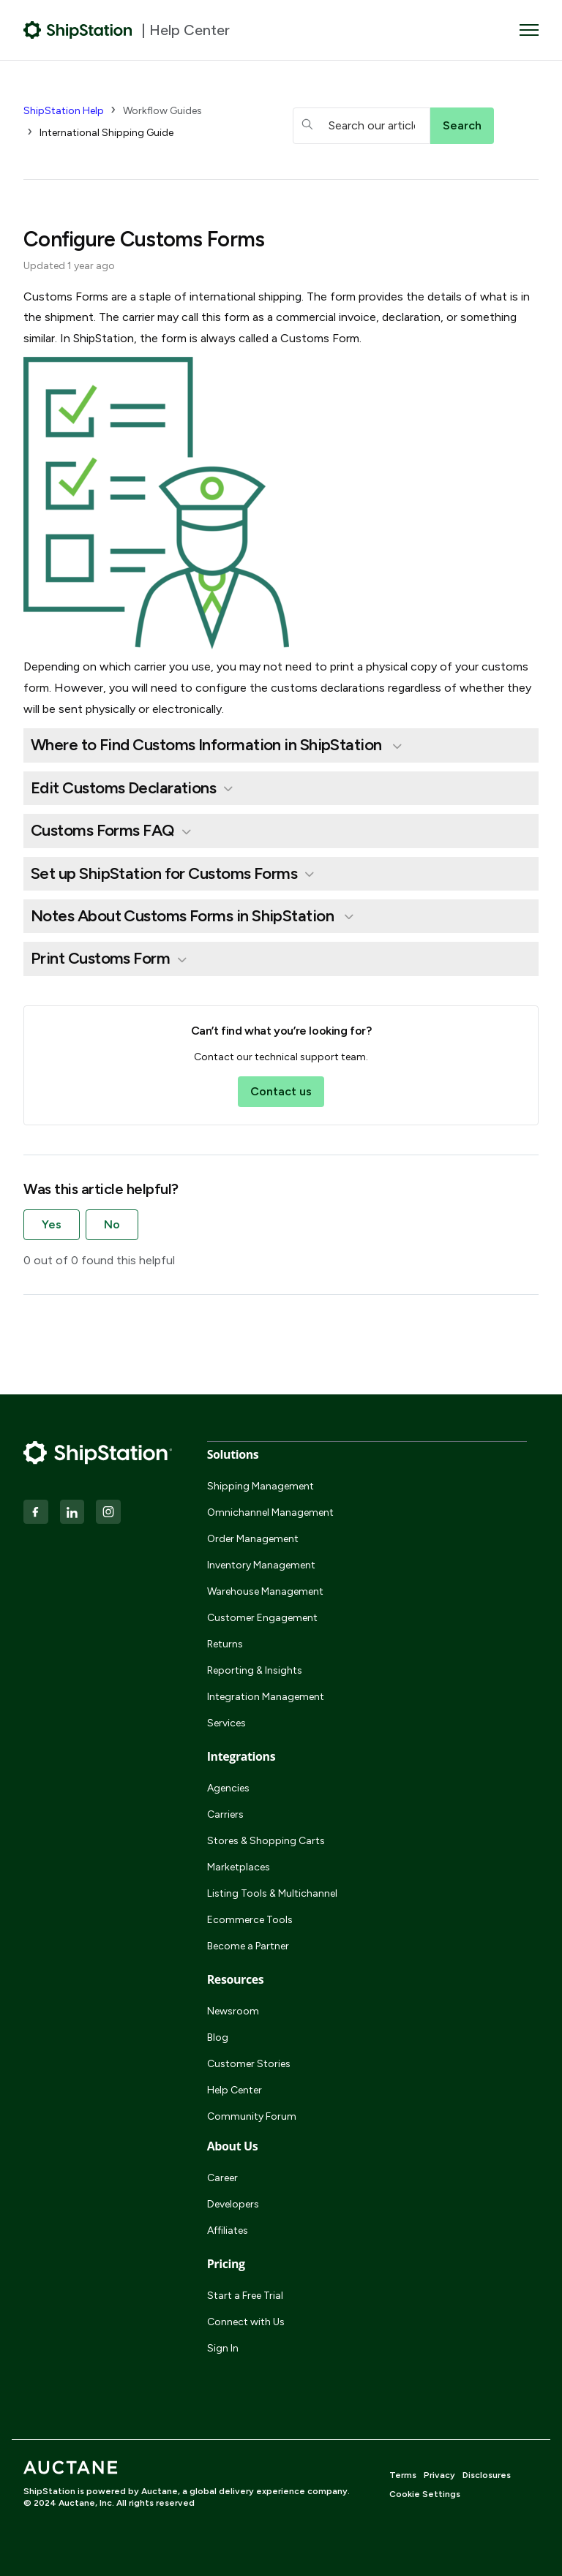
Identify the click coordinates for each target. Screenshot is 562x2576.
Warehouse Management (265, 1591)
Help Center (234, 2090)
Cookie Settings (424, 2494)
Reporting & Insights (254, 1670)
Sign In (223, 2348)
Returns (225, 1644)
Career (222, 2178)
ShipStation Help (63, 111)
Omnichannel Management (270, 1512)
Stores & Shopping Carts (266, 1841)
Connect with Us (246, 2322)
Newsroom (233, 2011)
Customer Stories (249, 2064)
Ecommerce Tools (250, 1920)
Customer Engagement (262, 1618)
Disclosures (486, 2475)
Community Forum (251, 2116)
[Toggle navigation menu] (529, 30)
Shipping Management (260, 1486)
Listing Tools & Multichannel (272, 1893)
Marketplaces (238, 1867)
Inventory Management (261, 1565)
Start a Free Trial (245, 2295)
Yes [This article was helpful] (51, 1224)
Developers (233, 2204)
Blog (217, 2037)
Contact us (281, 1091)
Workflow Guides (162, 111)
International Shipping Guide (106, 132)
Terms (402, 2475)
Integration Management (265, 1697)
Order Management (253, 1539)
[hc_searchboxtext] (361, 125)
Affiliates (227, 2230)
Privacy (439, 2475)
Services (226, 1723)
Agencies (228, 1788)
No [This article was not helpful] (112, 1224)
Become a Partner (248, 1946)
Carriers (225, 1814)
